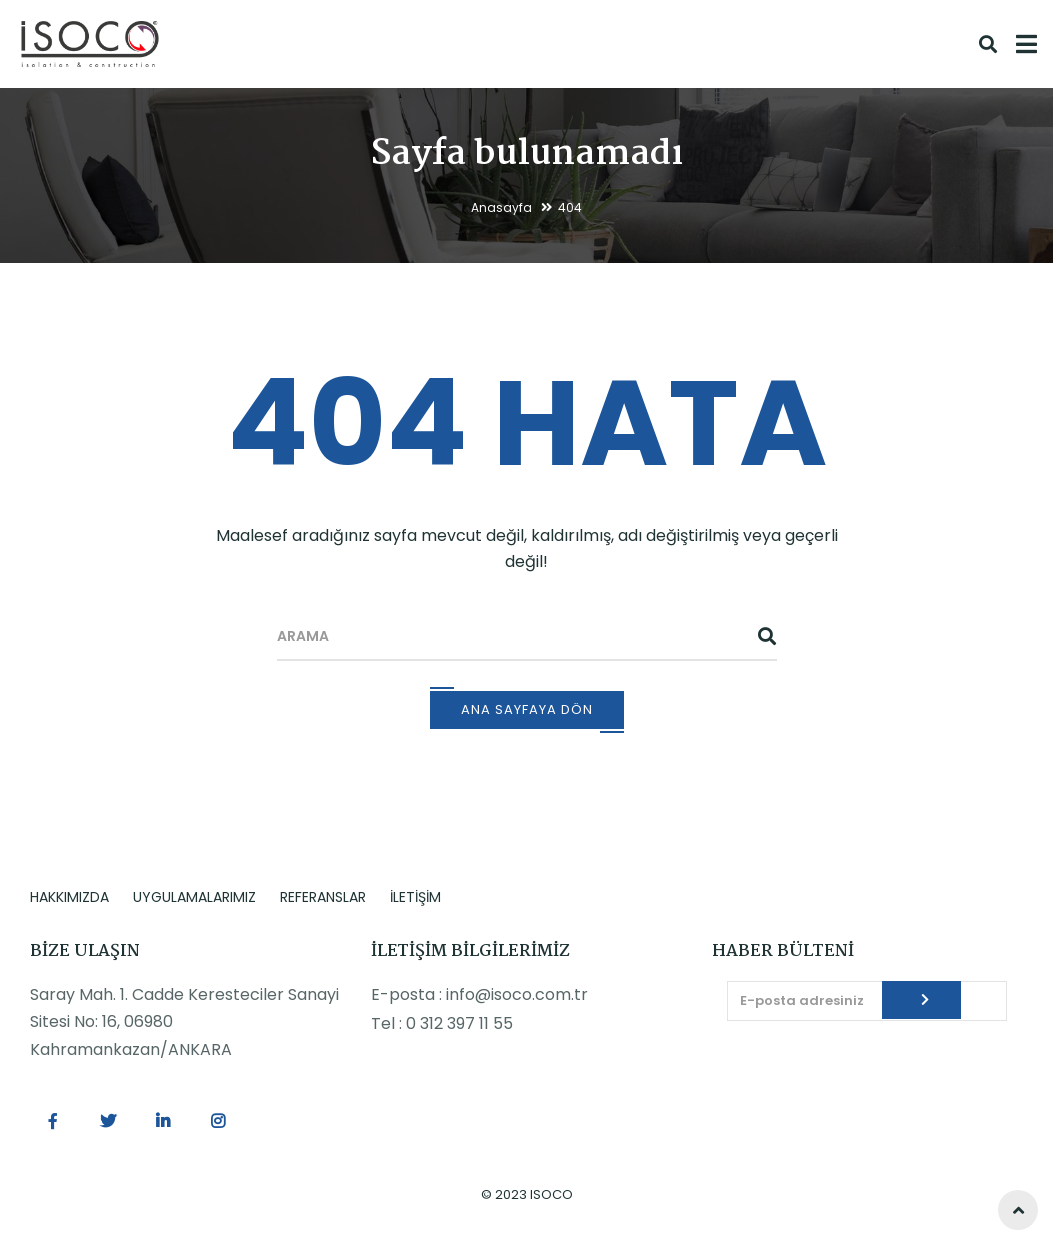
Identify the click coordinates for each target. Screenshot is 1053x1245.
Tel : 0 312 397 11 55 (442, 1023)
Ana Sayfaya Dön (527, 709)
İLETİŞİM (415, 897)
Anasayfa (501, 207)
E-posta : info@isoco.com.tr (479, 994)
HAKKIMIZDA (69, 897)
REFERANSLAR (323, 897)
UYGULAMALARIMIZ (194, 897)
